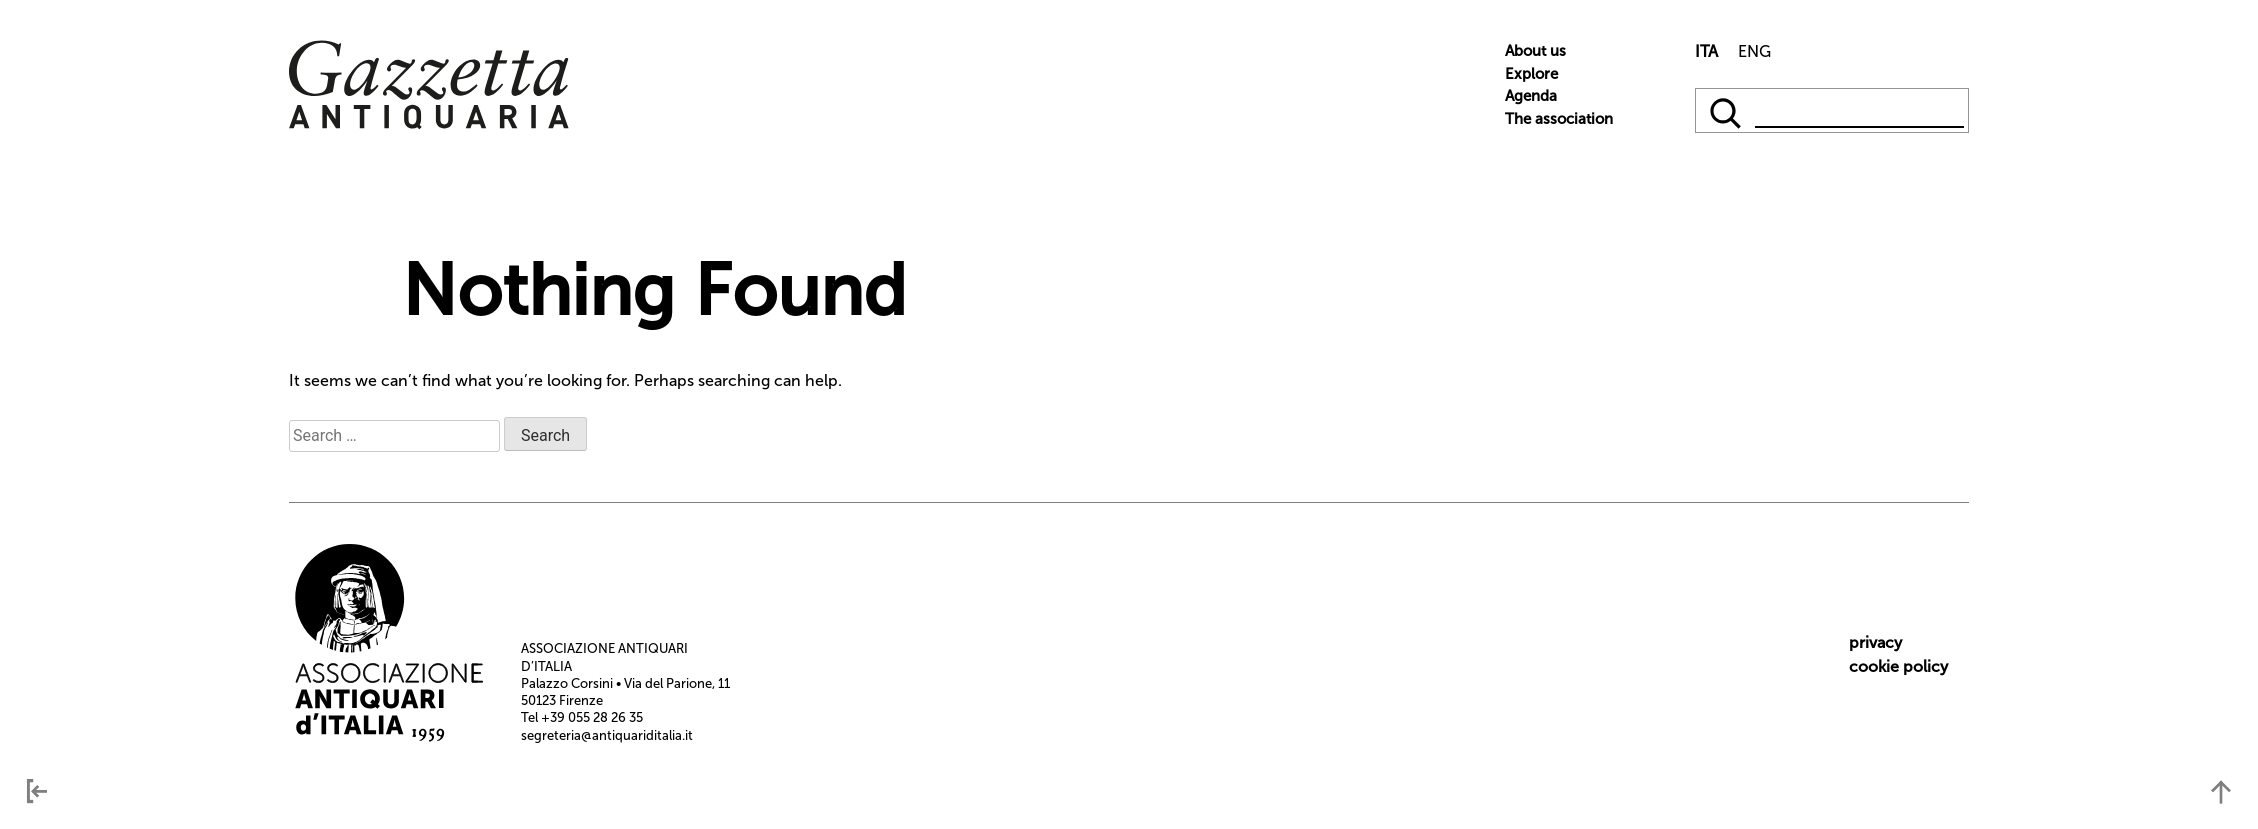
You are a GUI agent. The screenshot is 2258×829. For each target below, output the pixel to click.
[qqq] (1727, 110)
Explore (1531, 74)
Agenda (1531, 96)
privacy (1875, 642)
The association (1559, 119)
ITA (1706, 51)
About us (1535, 51)
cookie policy (1898, 666)
